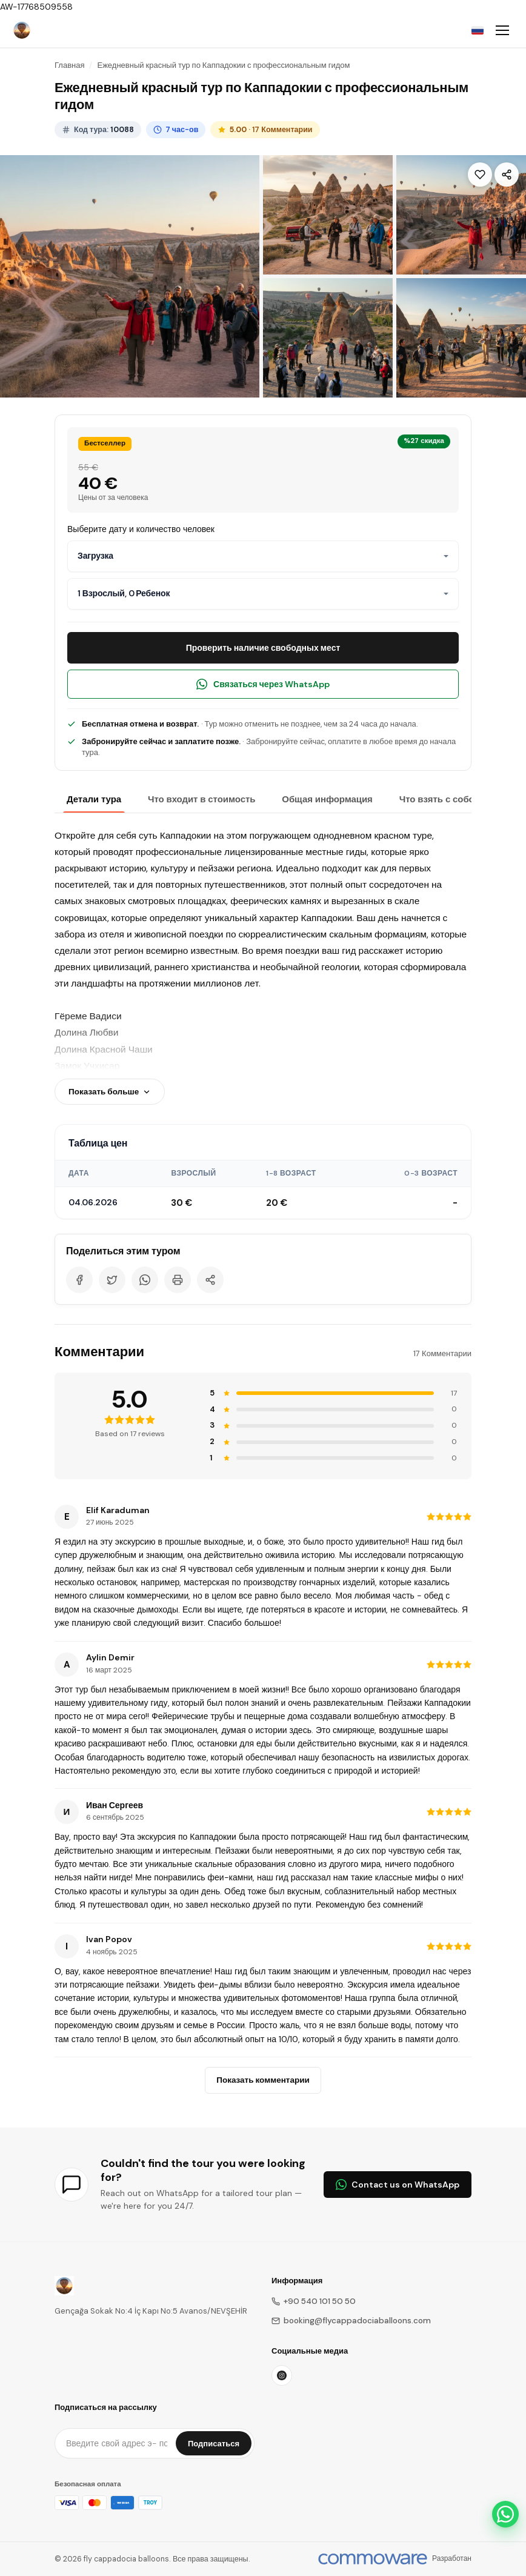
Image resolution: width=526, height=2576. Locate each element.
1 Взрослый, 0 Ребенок (124, 593)
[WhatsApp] (145, 1279)
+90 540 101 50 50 (313, 2301)
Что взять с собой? (442, 799)
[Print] (177, 1279)
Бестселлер (104, 443)
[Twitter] (112, 1279)
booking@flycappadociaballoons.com (351, 2320)
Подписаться (213, 2443)
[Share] (506, 174)
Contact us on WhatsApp (397, 2184)
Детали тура (94, 799)
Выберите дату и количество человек (141, 529)
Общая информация (327, 799)
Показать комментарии (263, 2080)
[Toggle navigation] (502, 30)
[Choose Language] (477, 30)
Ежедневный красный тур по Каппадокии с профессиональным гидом (223, 65)
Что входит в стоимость (201, 799)
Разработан (451, 2558)
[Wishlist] (480, 174)
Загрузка (95, 555)
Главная (69, 65)
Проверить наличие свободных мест (263, 647)
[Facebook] (79, 1279)
